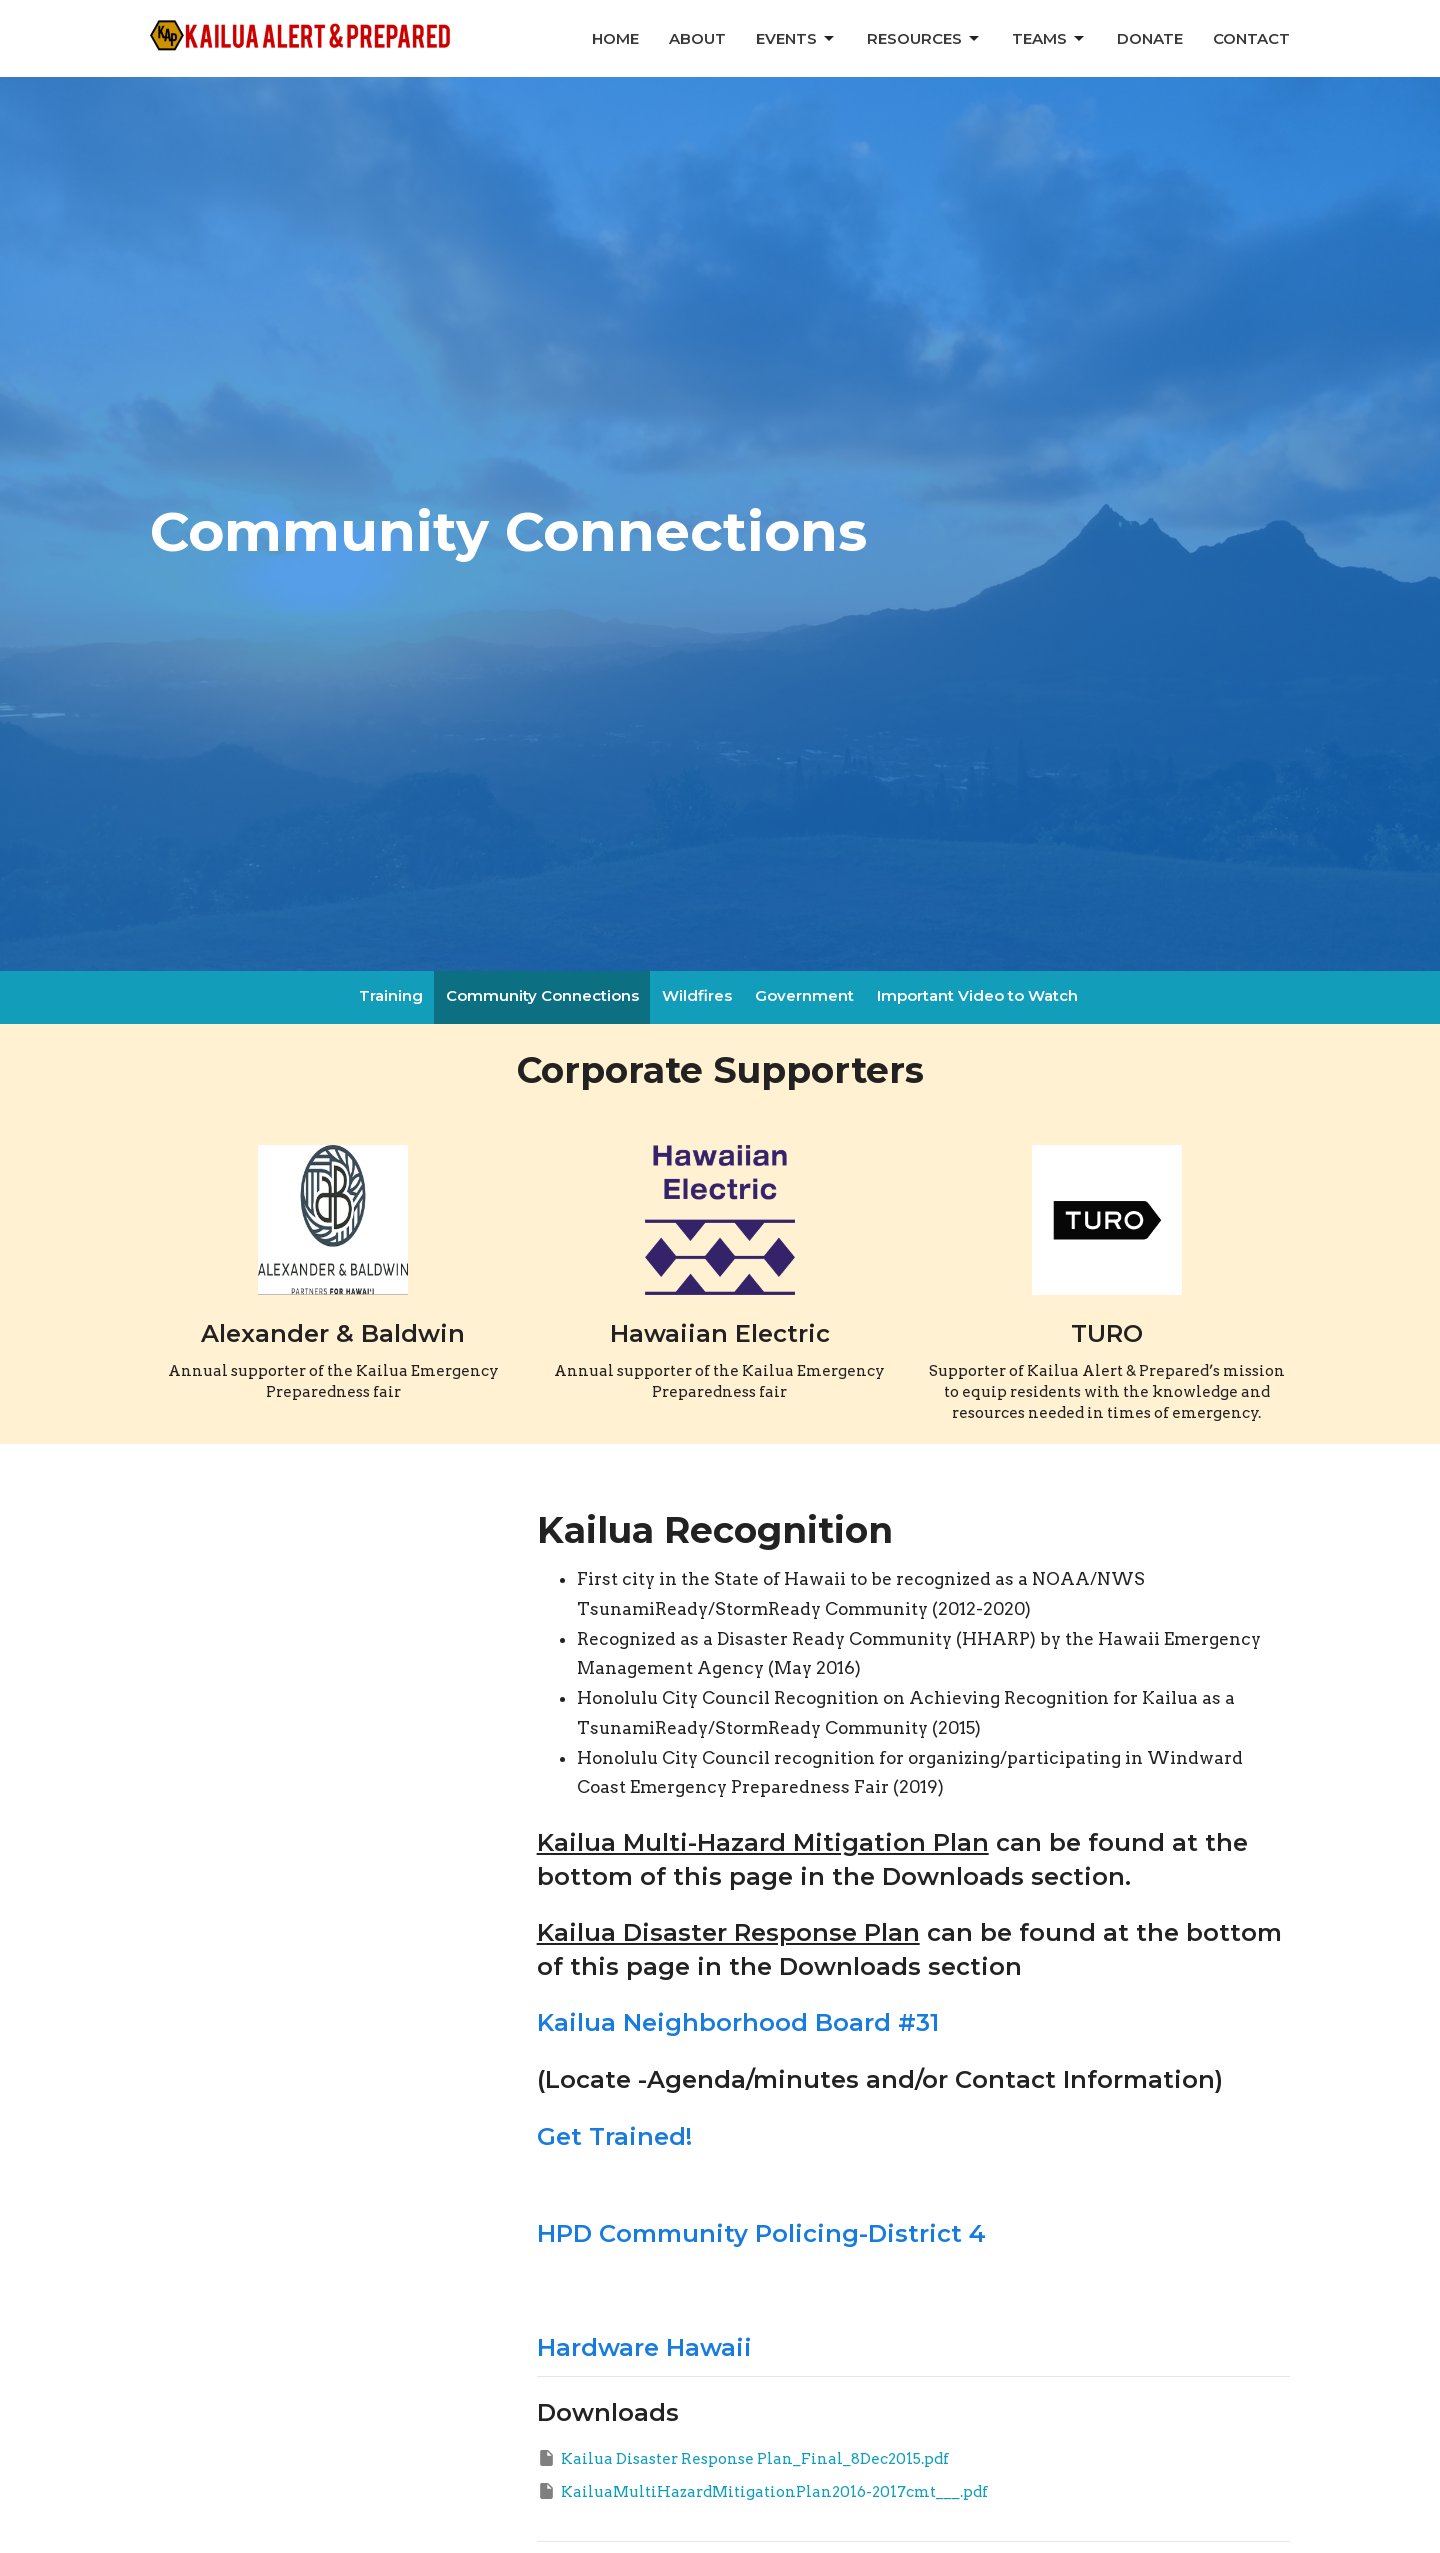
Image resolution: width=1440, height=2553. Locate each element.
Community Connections (542, 995)
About (697, 38)
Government (804, 995)
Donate (1150, 38)
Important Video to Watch (977, 995)
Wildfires (697, 995)
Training (391, 995)
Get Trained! (614, 2136)
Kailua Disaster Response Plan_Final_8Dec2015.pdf (743, 2458)
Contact (1251, 38)
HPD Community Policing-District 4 (761, 2233)
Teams (1049, 39)
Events (796, 39)
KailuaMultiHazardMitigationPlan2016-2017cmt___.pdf (762, 2491)
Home (615, 38)
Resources (924, 39)
